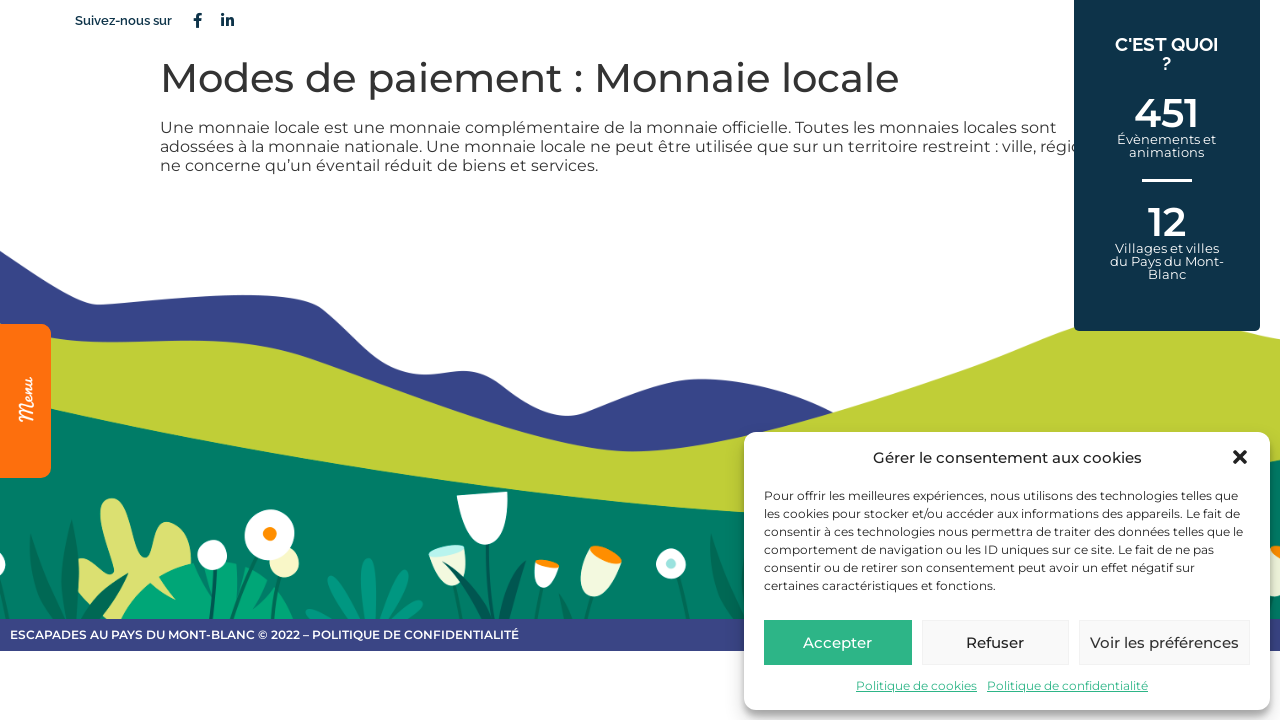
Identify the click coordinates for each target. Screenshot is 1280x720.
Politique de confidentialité (1067, 685)
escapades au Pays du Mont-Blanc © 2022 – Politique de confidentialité (264, 634)
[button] (1240, 457)
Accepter (837, 642)
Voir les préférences (1164, 642)
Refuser (995, 642)
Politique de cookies (916, 685)
